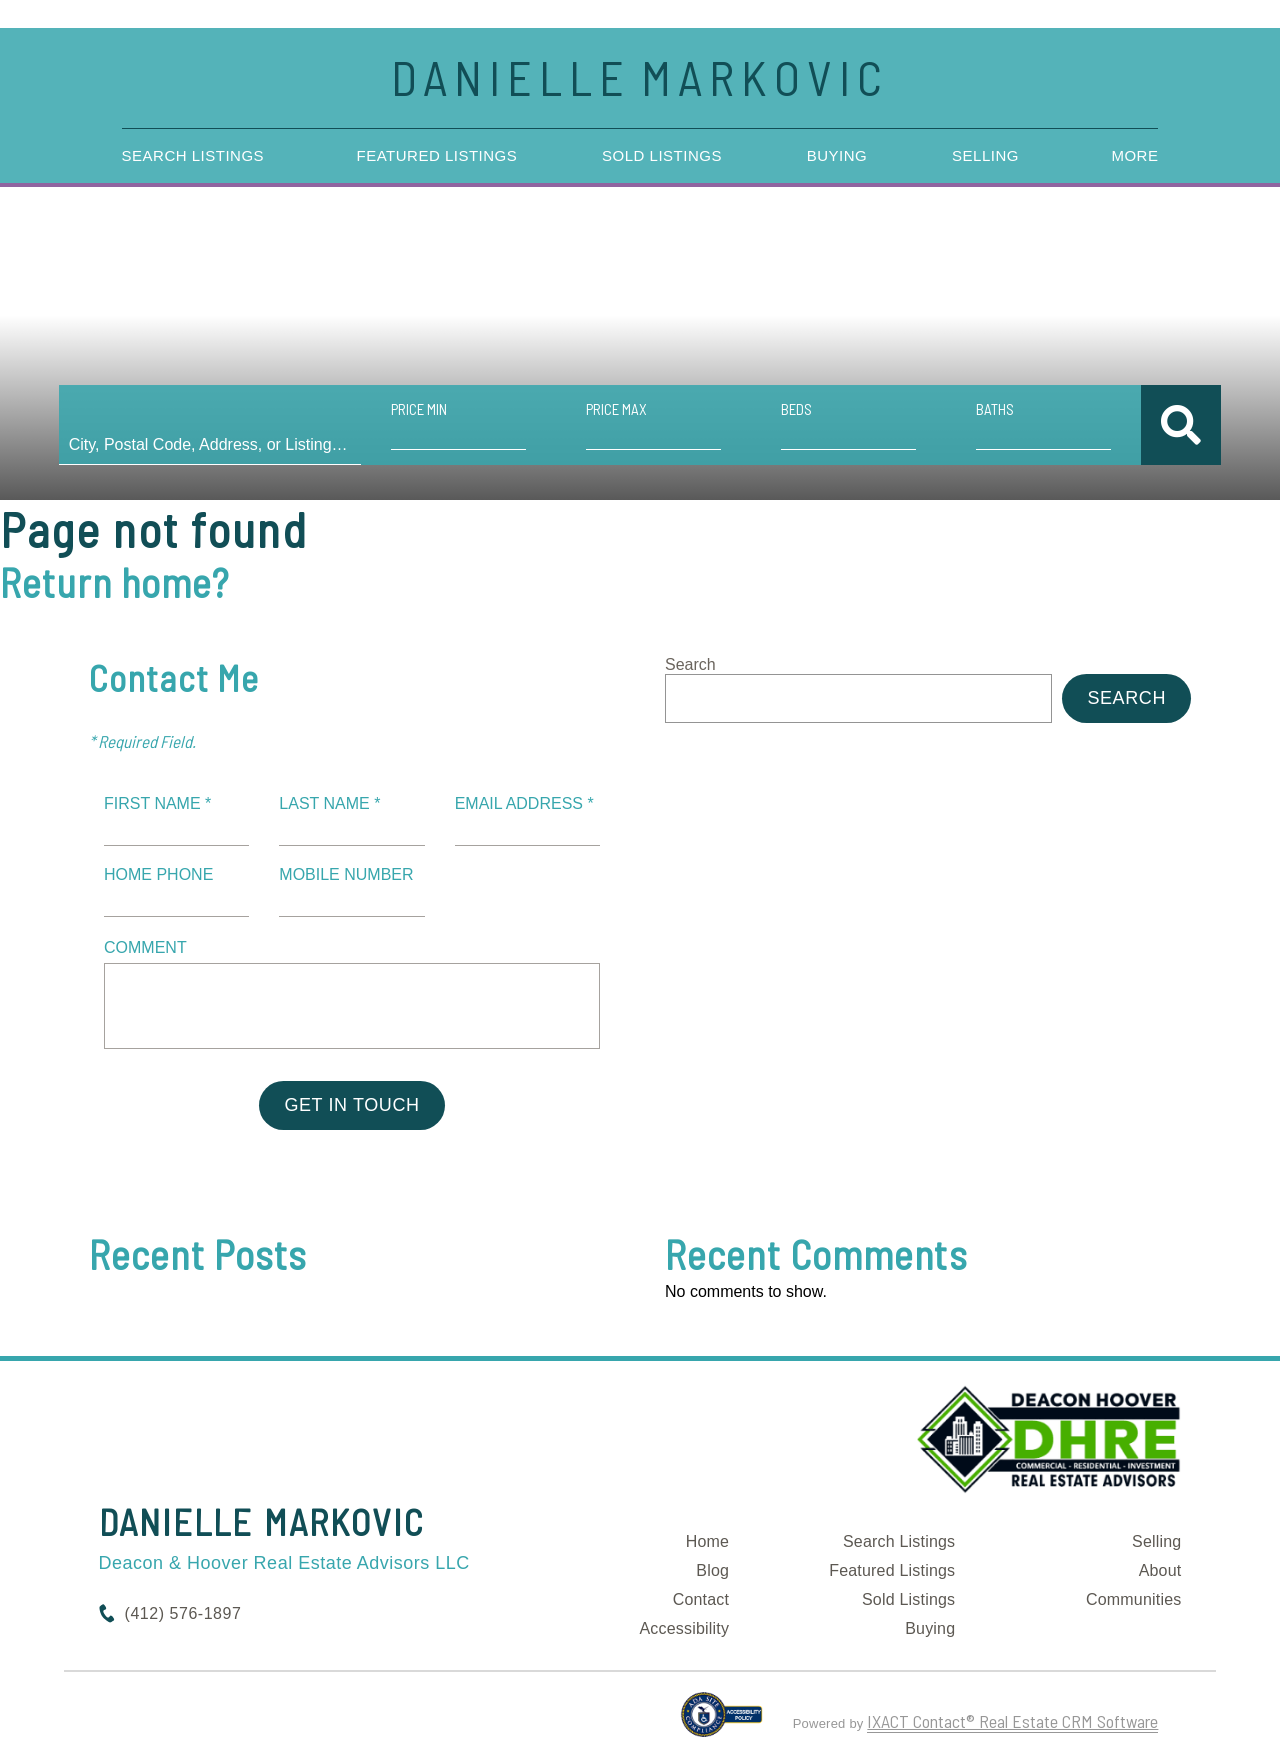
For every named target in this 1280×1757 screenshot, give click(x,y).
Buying (837, 155)
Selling (985, 155)
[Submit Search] (1176, 425)
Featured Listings (437, 155)
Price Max (616, 409)
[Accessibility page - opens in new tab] (721, 1723)
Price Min (421, 409)
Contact (701, 1599)
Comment (145, 947)
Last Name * (329, 803)
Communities (1134, 1599)
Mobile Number (346, 874)
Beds (794, 409)
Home (707, 1541)
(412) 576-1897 (183, 1613)
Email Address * (524, 803)
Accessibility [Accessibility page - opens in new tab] (684, 1628)
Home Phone (158, 874)
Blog (712, 1570)
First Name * (157, 803)
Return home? (114, 582)
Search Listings (193, 155)
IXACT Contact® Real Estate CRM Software (1012, 1721)
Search (690, 664)
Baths (992, 409)
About (1160, 1570)
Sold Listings (662, 155)
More (1134, 155)
